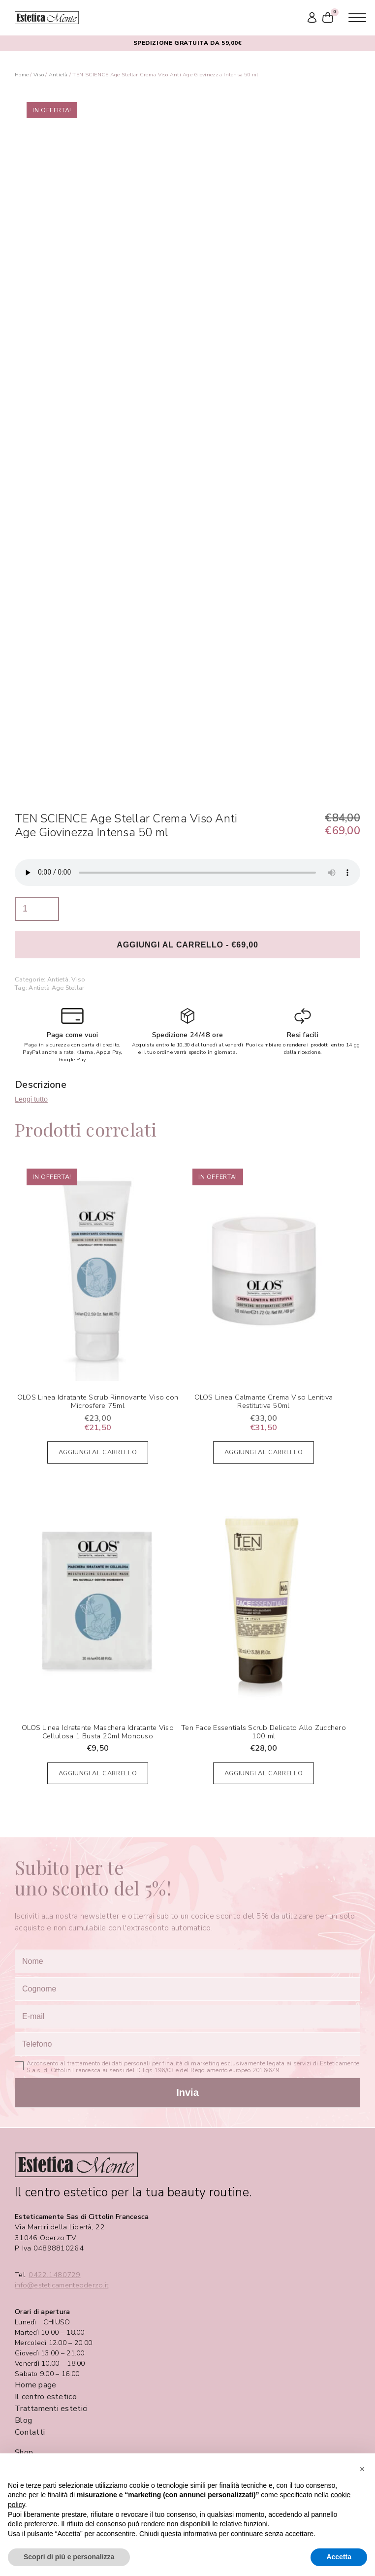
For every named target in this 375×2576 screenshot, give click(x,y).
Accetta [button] (338, 2557)
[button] (362, 2469)
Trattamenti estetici (51, 2408)
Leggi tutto (31, 1099)
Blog (23, 2420)
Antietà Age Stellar (56, 987)
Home (22, 74)
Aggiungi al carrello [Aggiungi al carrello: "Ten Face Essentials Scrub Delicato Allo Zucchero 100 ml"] (263, 1773)
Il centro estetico (46, 2396)
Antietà (58, 74)
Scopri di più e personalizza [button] (69, 2557)
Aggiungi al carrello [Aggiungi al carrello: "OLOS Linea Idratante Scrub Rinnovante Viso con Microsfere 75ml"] (98, 1452)
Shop (24, 2452)
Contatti (30, 2432)
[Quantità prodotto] (37, 909)
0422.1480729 (54, 2275)
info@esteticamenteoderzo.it (61, 2285)
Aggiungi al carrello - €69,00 (187, 944)
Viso (38, 74)
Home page (35, 2385)
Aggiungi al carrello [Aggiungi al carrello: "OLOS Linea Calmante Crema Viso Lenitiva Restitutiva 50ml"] (263, 1452)
